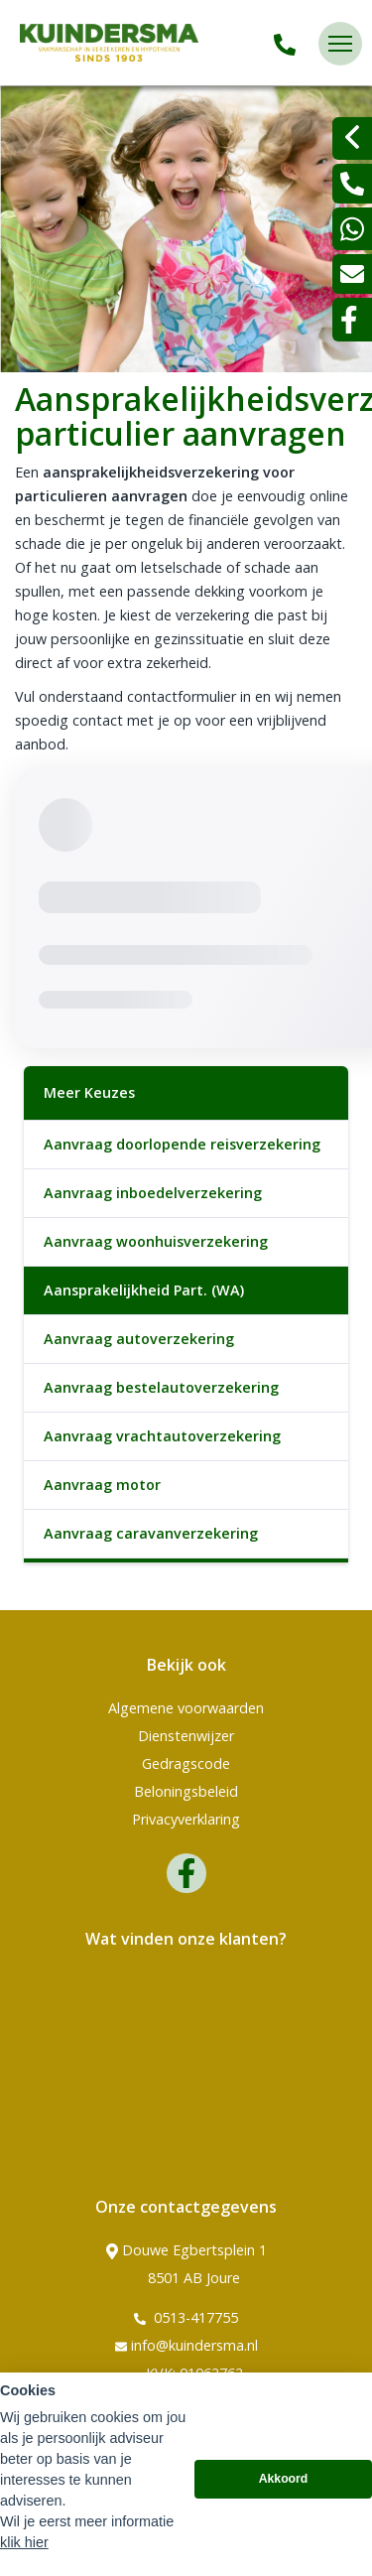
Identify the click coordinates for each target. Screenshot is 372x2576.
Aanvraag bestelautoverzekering (161, 1387)
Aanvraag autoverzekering (139, 1338)
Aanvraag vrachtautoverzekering (162, 1435)
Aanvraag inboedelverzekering (153, 1192)
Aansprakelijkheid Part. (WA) (144, 1290)
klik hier (24, 2542)
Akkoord (284, 2479)
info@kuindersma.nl (186, 2346)
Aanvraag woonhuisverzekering (156, 1241)
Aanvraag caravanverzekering (151, 1533)
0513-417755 (186, 2318)
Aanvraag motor (102, 1484)
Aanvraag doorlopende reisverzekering (182, 1144)
